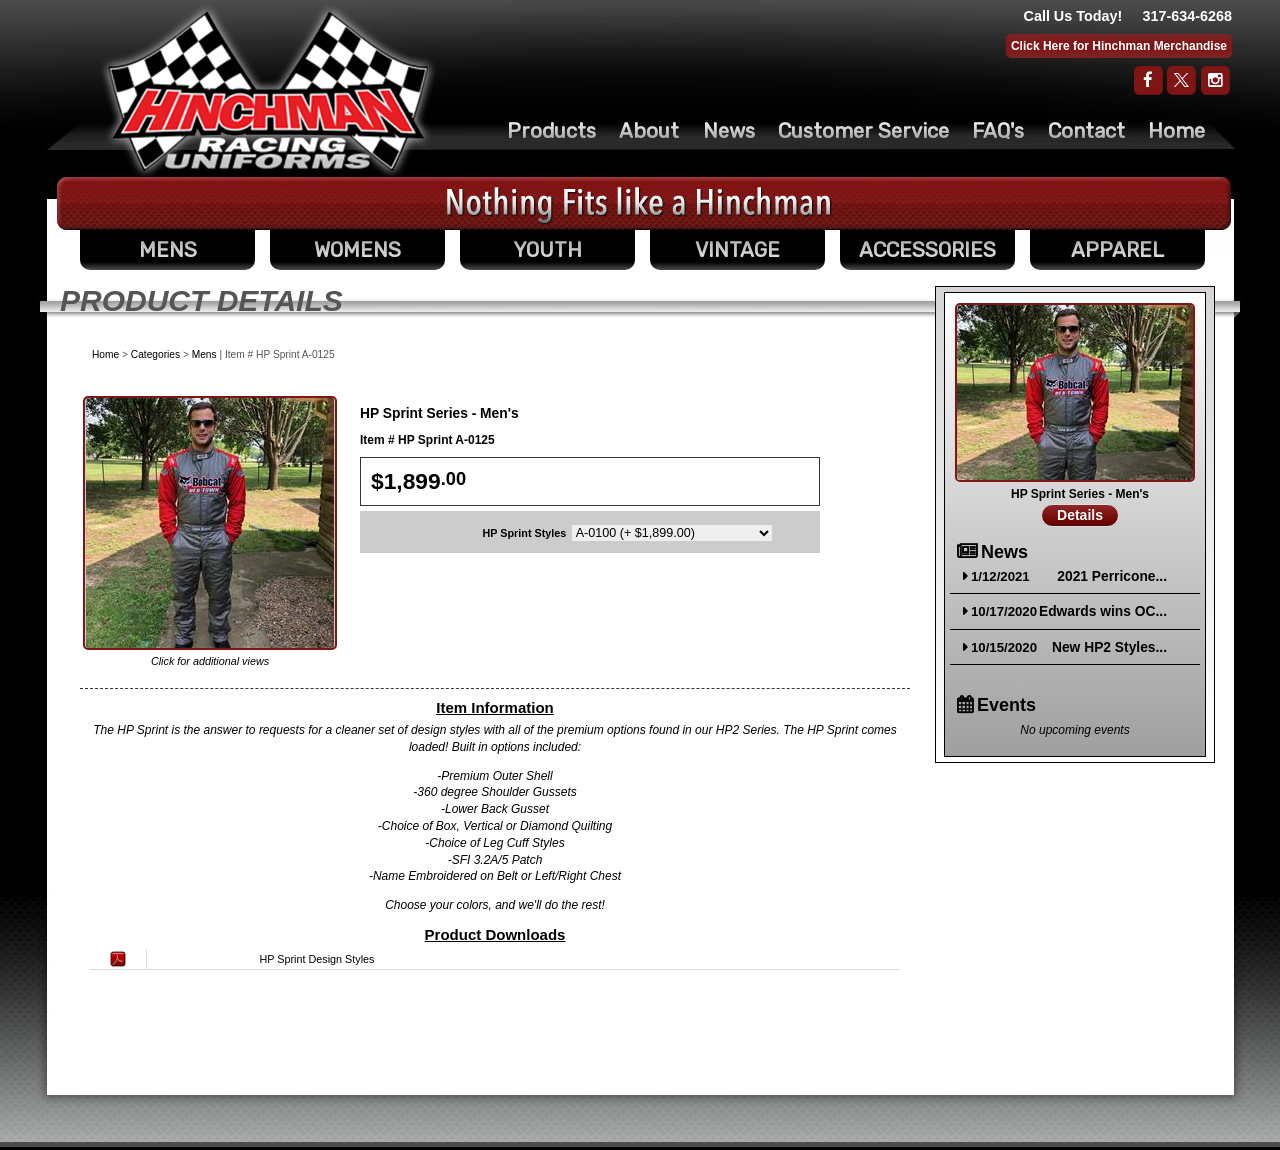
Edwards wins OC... (1103, 611)
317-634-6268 (1187, 16)
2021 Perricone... (1112, 576)
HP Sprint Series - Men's (1080, 494)
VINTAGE (737, 250)
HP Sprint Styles (525, 533)
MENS (168, 250)
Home (1176, 131)
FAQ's (998, 131)
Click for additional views (210, 661)
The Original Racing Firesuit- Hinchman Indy (268, 91)
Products (551, 131)
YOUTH (547, 250)
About (649, 131)
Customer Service (863, 131)
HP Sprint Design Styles (316, 959)
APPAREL (1117, 250)
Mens (204, 354)
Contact (1086, 131)
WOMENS (357, 250)
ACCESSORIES (927, 250)
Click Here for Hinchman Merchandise (1119, 46)
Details (1080, 515)
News (729, 131)
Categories (155, 354)
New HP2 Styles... (1109, 647)
